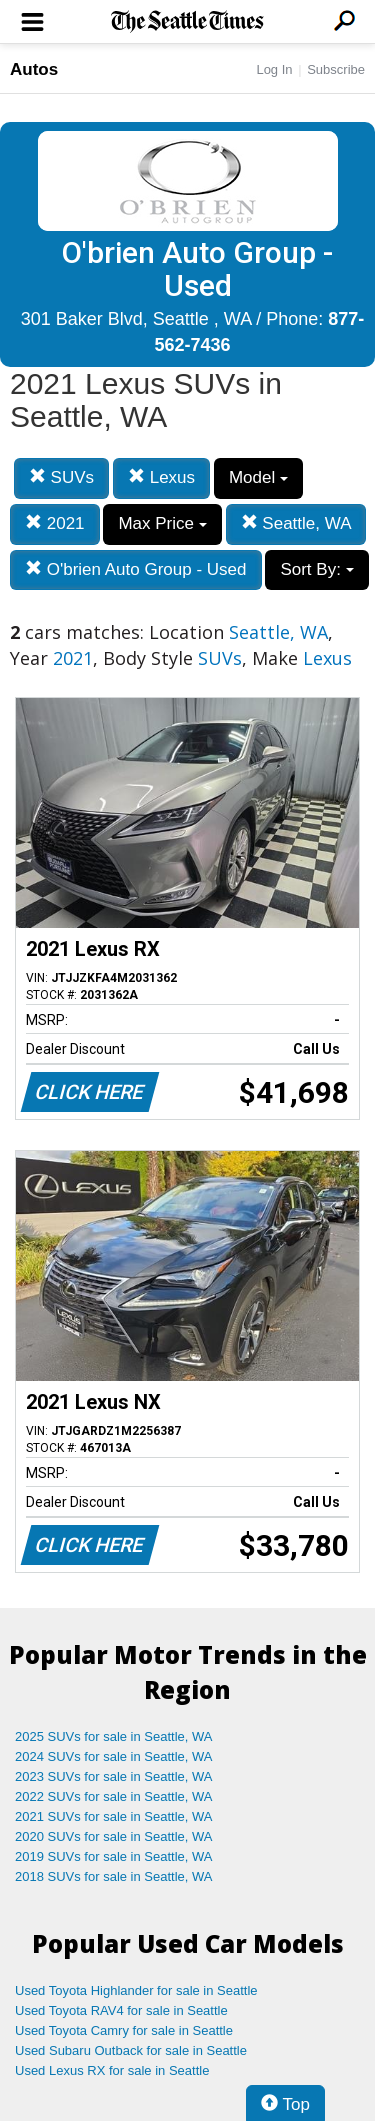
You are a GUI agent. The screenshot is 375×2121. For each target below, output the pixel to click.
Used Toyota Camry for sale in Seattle (124, 2030)
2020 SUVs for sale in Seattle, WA (114, 1836)
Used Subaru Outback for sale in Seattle (131, 2050)
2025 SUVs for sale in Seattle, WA (114, 1736)
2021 (55, 523)
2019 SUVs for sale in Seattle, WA (114, 1856)
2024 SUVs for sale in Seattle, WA (114, 1756)
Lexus (161, 477)
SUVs (61, 477)
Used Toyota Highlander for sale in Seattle (136, 1990)
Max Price (162, 523)
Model (258, 477)
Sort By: (316, 569)
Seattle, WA (296, 523)
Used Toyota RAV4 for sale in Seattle (121, 2010)
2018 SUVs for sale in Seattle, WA (114, 1876)
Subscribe (336, 69)
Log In (274, 69)
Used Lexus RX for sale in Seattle (112, 2070)
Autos (34, 69)
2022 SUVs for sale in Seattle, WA (114, 1796)
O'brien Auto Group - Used (136, 569)
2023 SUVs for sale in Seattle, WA (114, 1776)
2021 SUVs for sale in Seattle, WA (114, 1816)
